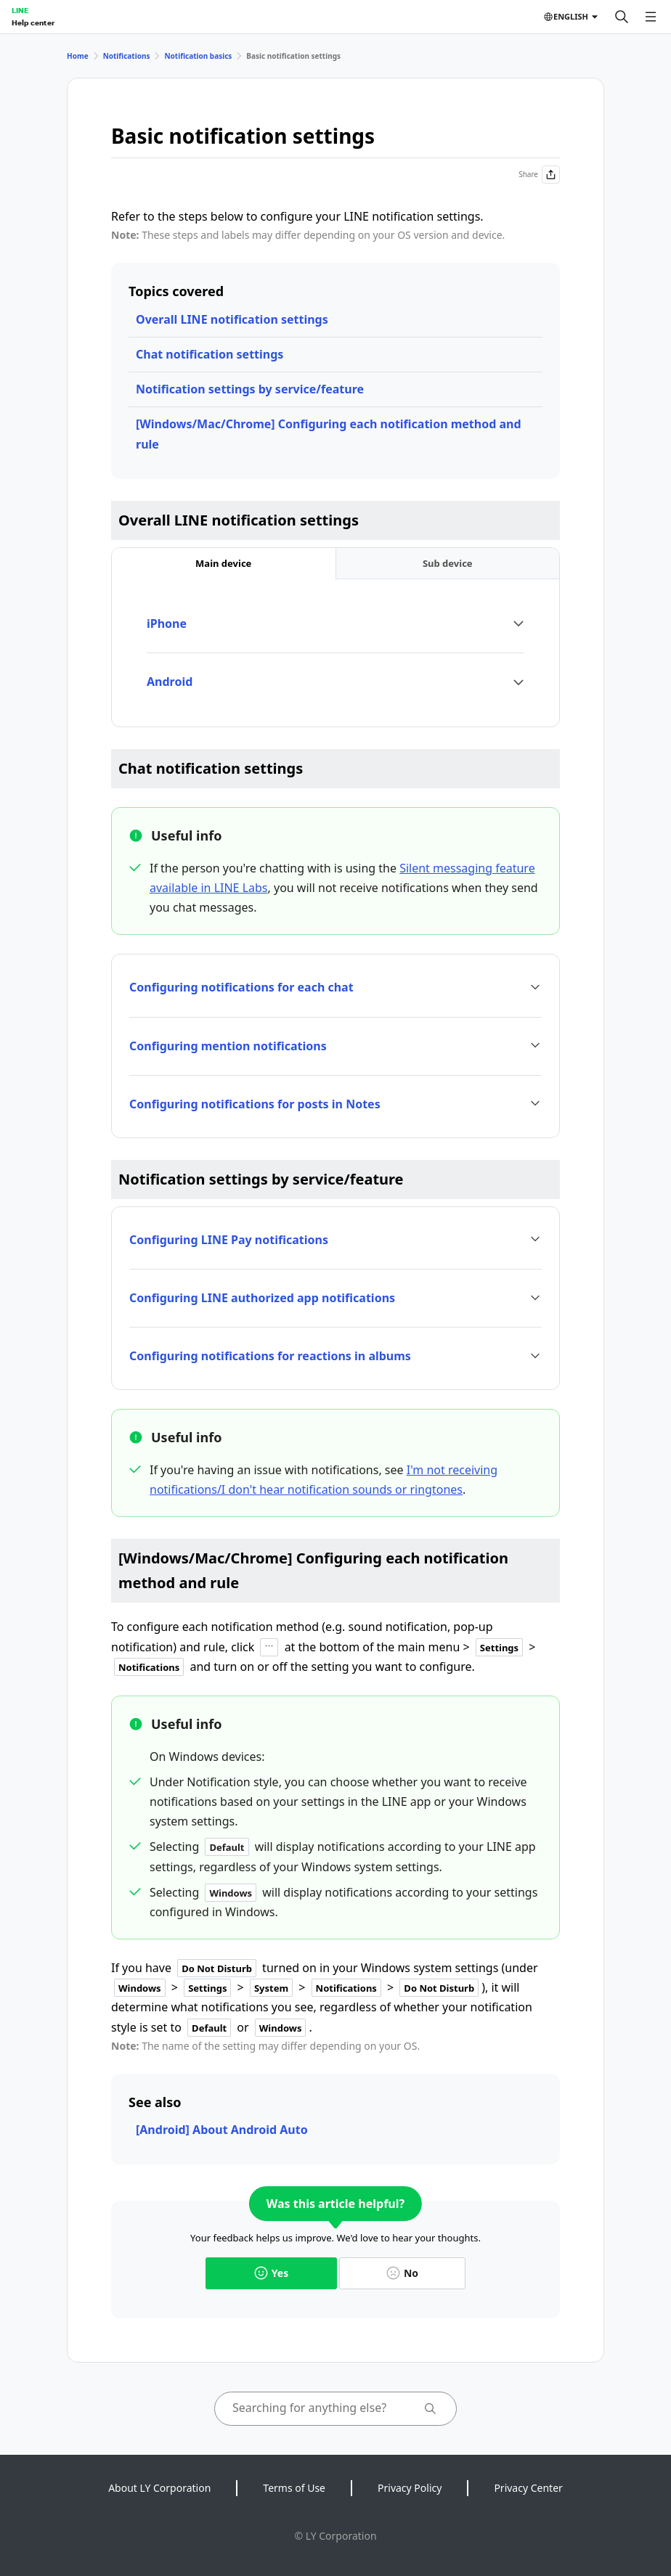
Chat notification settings (209, 354)
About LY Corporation (159, 2488)
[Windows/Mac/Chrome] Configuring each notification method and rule (328, 433)
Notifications (126, 56)
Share (539, 174)
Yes (271, 2273)
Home (78, 56)
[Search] (621, 16)
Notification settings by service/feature (250, 389)
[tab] (224, 563)
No (402, 2273)
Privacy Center (528, 2488)
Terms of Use (294, 2488)
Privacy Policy (410, 2488)
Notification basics (198, 56)
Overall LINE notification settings (232, 319)
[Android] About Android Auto (222, 2130)
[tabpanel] (335, 653)
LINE (20, 10)
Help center (33, 22)
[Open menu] (650, 16)
